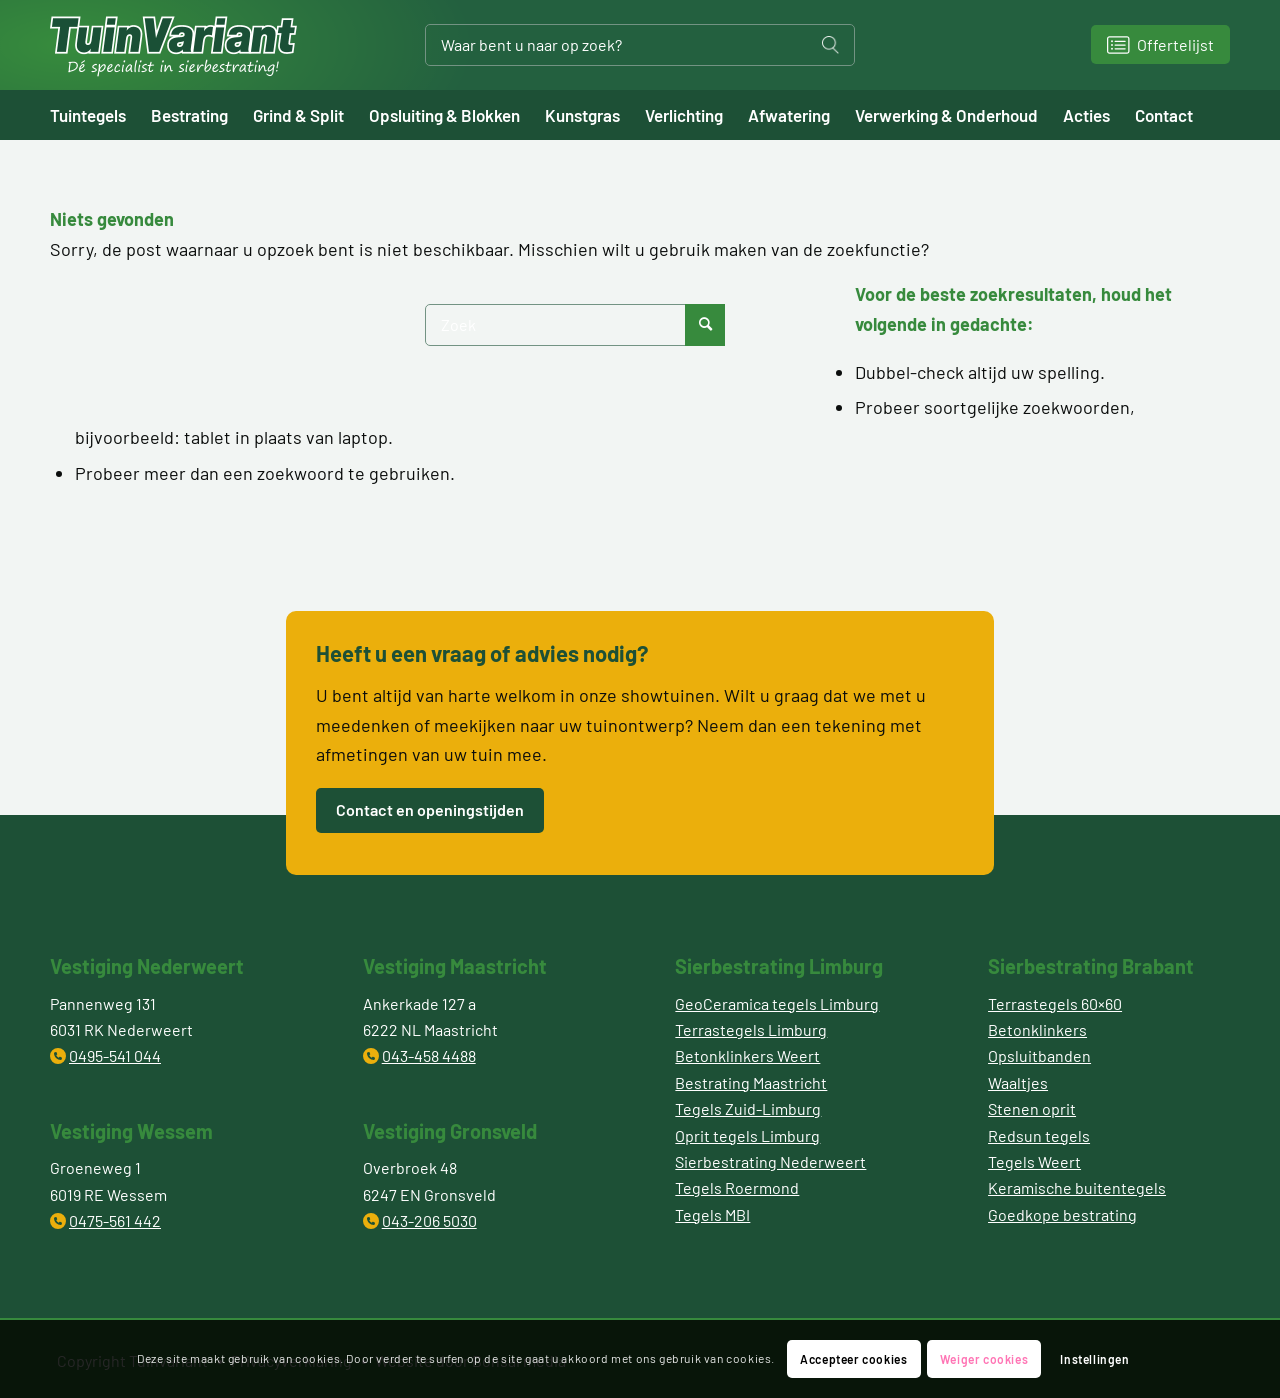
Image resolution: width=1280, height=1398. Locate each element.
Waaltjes (1018, 1082)
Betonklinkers (1037, 1029)
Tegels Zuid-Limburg (748, 1108)
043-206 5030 (429, 1220)
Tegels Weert (1034, 1161)
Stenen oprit (1032, 1108)
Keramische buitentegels (1077, 1187)
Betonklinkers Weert (747, 1055)
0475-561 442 (115, 1220)
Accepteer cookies (853, 1359)
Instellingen (1094, 1359)
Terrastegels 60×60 (1055, 1003)
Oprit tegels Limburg (747, 1135)
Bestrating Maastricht (751, 1082)
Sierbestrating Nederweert (770, 1161)
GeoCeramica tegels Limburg (777, 1003)
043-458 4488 (429, 1055)
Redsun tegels (1039, 1135)
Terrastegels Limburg (751, 1029)
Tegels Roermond (737, 1187)
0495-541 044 (115, 1055)
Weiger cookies (984, 1359)
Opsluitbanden (1039, 1055)
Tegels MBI (712, 1214)
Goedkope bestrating (1062, 1214)
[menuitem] (100, 115)
